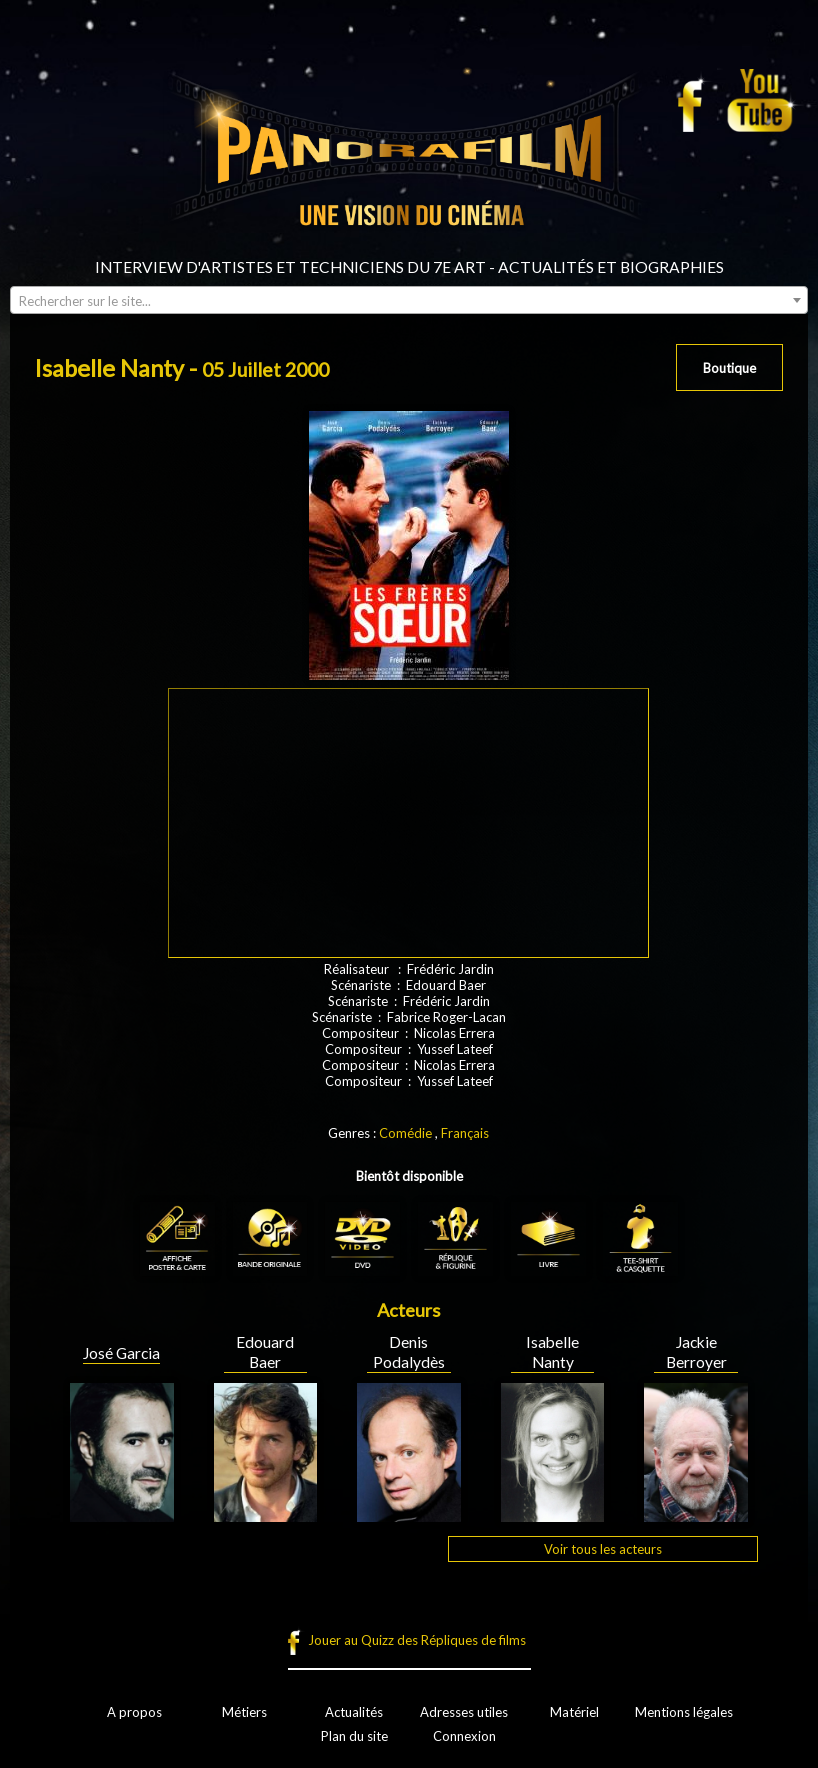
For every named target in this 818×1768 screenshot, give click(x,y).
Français (465, 1133)
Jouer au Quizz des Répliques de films (417, 1640)
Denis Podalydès (409, 1352)
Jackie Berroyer (696, 1352)
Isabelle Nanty (552, 1352)
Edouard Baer (265, 1352)
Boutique (729, 368)
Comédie (405, 1133)
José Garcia (121, 1353)
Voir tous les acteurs (603, 1549)
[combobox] (409, 300)
